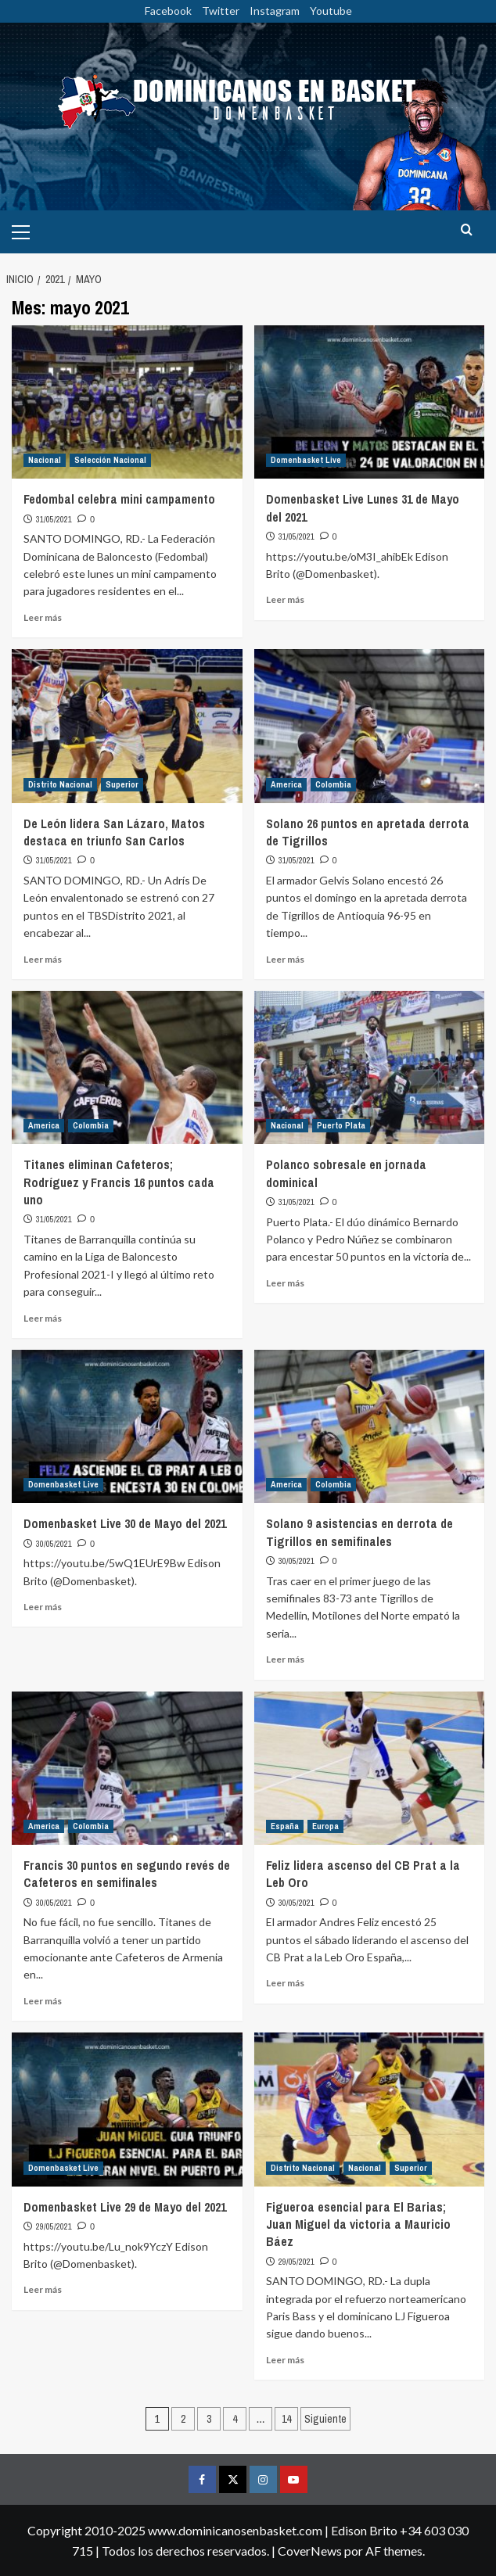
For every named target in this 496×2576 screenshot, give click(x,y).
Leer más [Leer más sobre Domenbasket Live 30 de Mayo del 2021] (42, 1607)
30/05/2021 (54, 1543)
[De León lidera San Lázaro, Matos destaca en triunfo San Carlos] (127, 725)
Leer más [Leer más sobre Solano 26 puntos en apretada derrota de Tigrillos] (285, 959)
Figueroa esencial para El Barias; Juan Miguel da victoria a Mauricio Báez (358, 2224)
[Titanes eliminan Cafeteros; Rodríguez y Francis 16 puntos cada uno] (127, 1067)
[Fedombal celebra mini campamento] (127, 402)
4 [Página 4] (234, 2419)
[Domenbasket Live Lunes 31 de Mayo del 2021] (369, 402)
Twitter (220, 10)
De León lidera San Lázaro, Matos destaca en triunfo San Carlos (114, 832)
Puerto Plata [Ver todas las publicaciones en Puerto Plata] (341, 1125)
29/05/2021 (54, 2226)
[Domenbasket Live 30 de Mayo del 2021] (127, 1426)
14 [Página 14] (286, 2419)
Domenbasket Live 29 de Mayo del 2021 (124, 2206)
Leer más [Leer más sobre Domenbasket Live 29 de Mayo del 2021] (42, 2289)
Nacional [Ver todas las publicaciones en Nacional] (44, 459)
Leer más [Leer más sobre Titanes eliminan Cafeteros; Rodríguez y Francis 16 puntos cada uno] (42, 1318)
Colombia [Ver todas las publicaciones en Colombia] (333, 784)
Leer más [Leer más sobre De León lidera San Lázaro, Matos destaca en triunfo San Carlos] (42, 959)
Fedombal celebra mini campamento (119, 499)
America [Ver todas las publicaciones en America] (286, 784)
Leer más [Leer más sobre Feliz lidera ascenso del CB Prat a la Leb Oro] (285, 1983)
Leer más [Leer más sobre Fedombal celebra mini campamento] (42, 617)
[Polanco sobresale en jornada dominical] (369, 1067)
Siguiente (325, 2419)
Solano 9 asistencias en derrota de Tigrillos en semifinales (359, 1532)
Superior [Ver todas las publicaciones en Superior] (122, 784)
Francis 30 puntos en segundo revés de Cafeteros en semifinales (126, 1874)
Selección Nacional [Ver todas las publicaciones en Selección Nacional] (110, 459)
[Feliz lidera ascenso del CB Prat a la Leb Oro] (369, 1768)
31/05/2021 (54, 519)
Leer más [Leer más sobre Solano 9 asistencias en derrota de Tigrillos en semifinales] (285, 1659)
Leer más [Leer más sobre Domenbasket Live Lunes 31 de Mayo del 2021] (285, 599)
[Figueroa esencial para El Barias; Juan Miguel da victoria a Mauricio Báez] (369, 2109)
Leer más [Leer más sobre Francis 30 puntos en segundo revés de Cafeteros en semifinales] (42, 2001)
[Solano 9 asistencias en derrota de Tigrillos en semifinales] (369, 1426)
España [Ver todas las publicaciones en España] (285, 1826)
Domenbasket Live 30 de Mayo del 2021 (124, 1523)
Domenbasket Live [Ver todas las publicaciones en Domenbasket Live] (306, 459)
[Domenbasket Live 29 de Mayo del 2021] (127, 2109)
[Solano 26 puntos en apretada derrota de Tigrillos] (369, 725)
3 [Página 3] (209, 2419)
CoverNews (310, 2550)
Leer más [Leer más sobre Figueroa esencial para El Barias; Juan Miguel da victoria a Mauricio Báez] (285, 2360)
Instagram (275, 10)
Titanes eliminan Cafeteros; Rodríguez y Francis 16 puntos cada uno (118, 1182)
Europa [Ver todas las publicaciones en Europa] (325, 1826)
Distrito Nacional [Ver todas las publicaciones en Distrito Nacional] (60, 784)
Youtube (331, 10)
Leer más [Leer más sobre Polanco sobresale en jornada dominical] (285, 1283)
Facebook (168, 10)
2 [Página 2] (183, 2419)
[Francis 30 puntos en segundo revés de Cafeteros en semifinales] (127, 1768)
